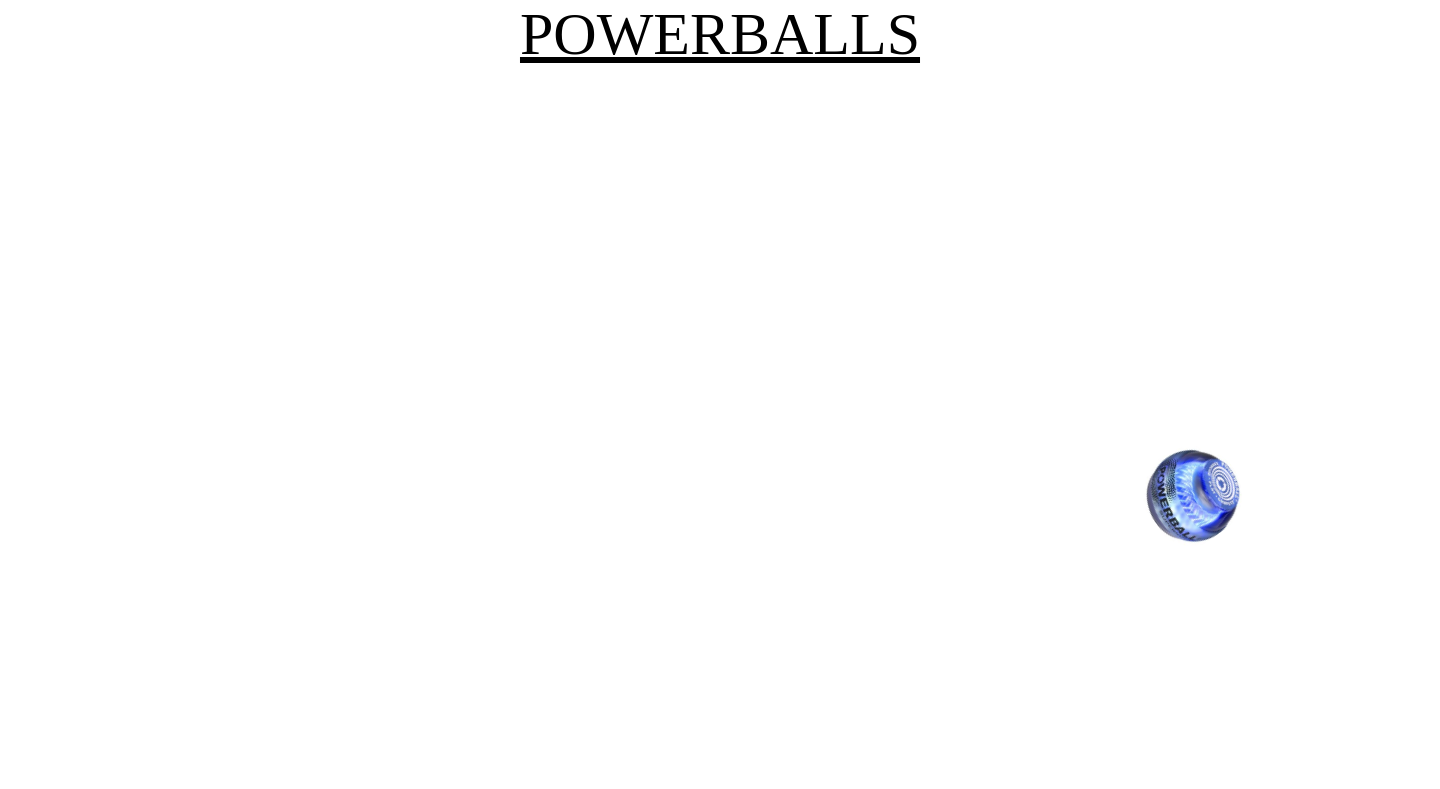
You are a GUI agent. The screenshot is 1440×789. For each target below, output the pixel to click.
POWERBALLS (720, 34)
